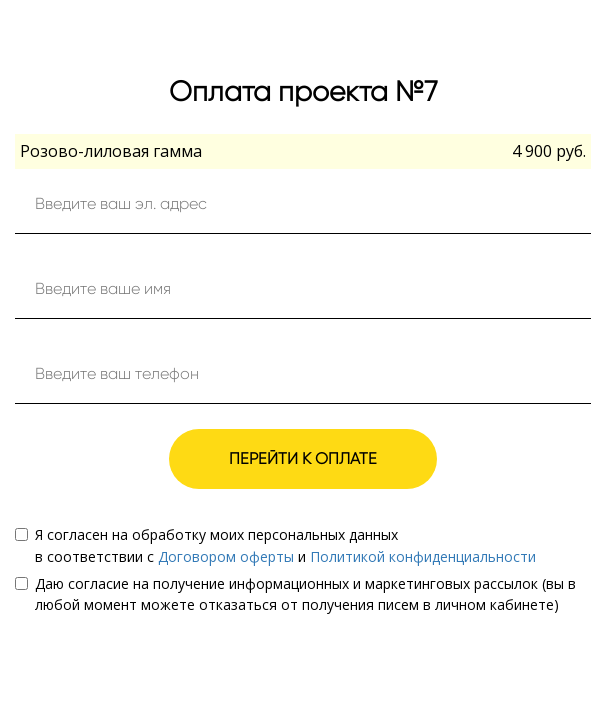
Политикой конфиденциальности (423, 556)
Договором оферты (226, 556)
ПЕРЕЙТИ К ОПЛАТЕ (303, 458)
